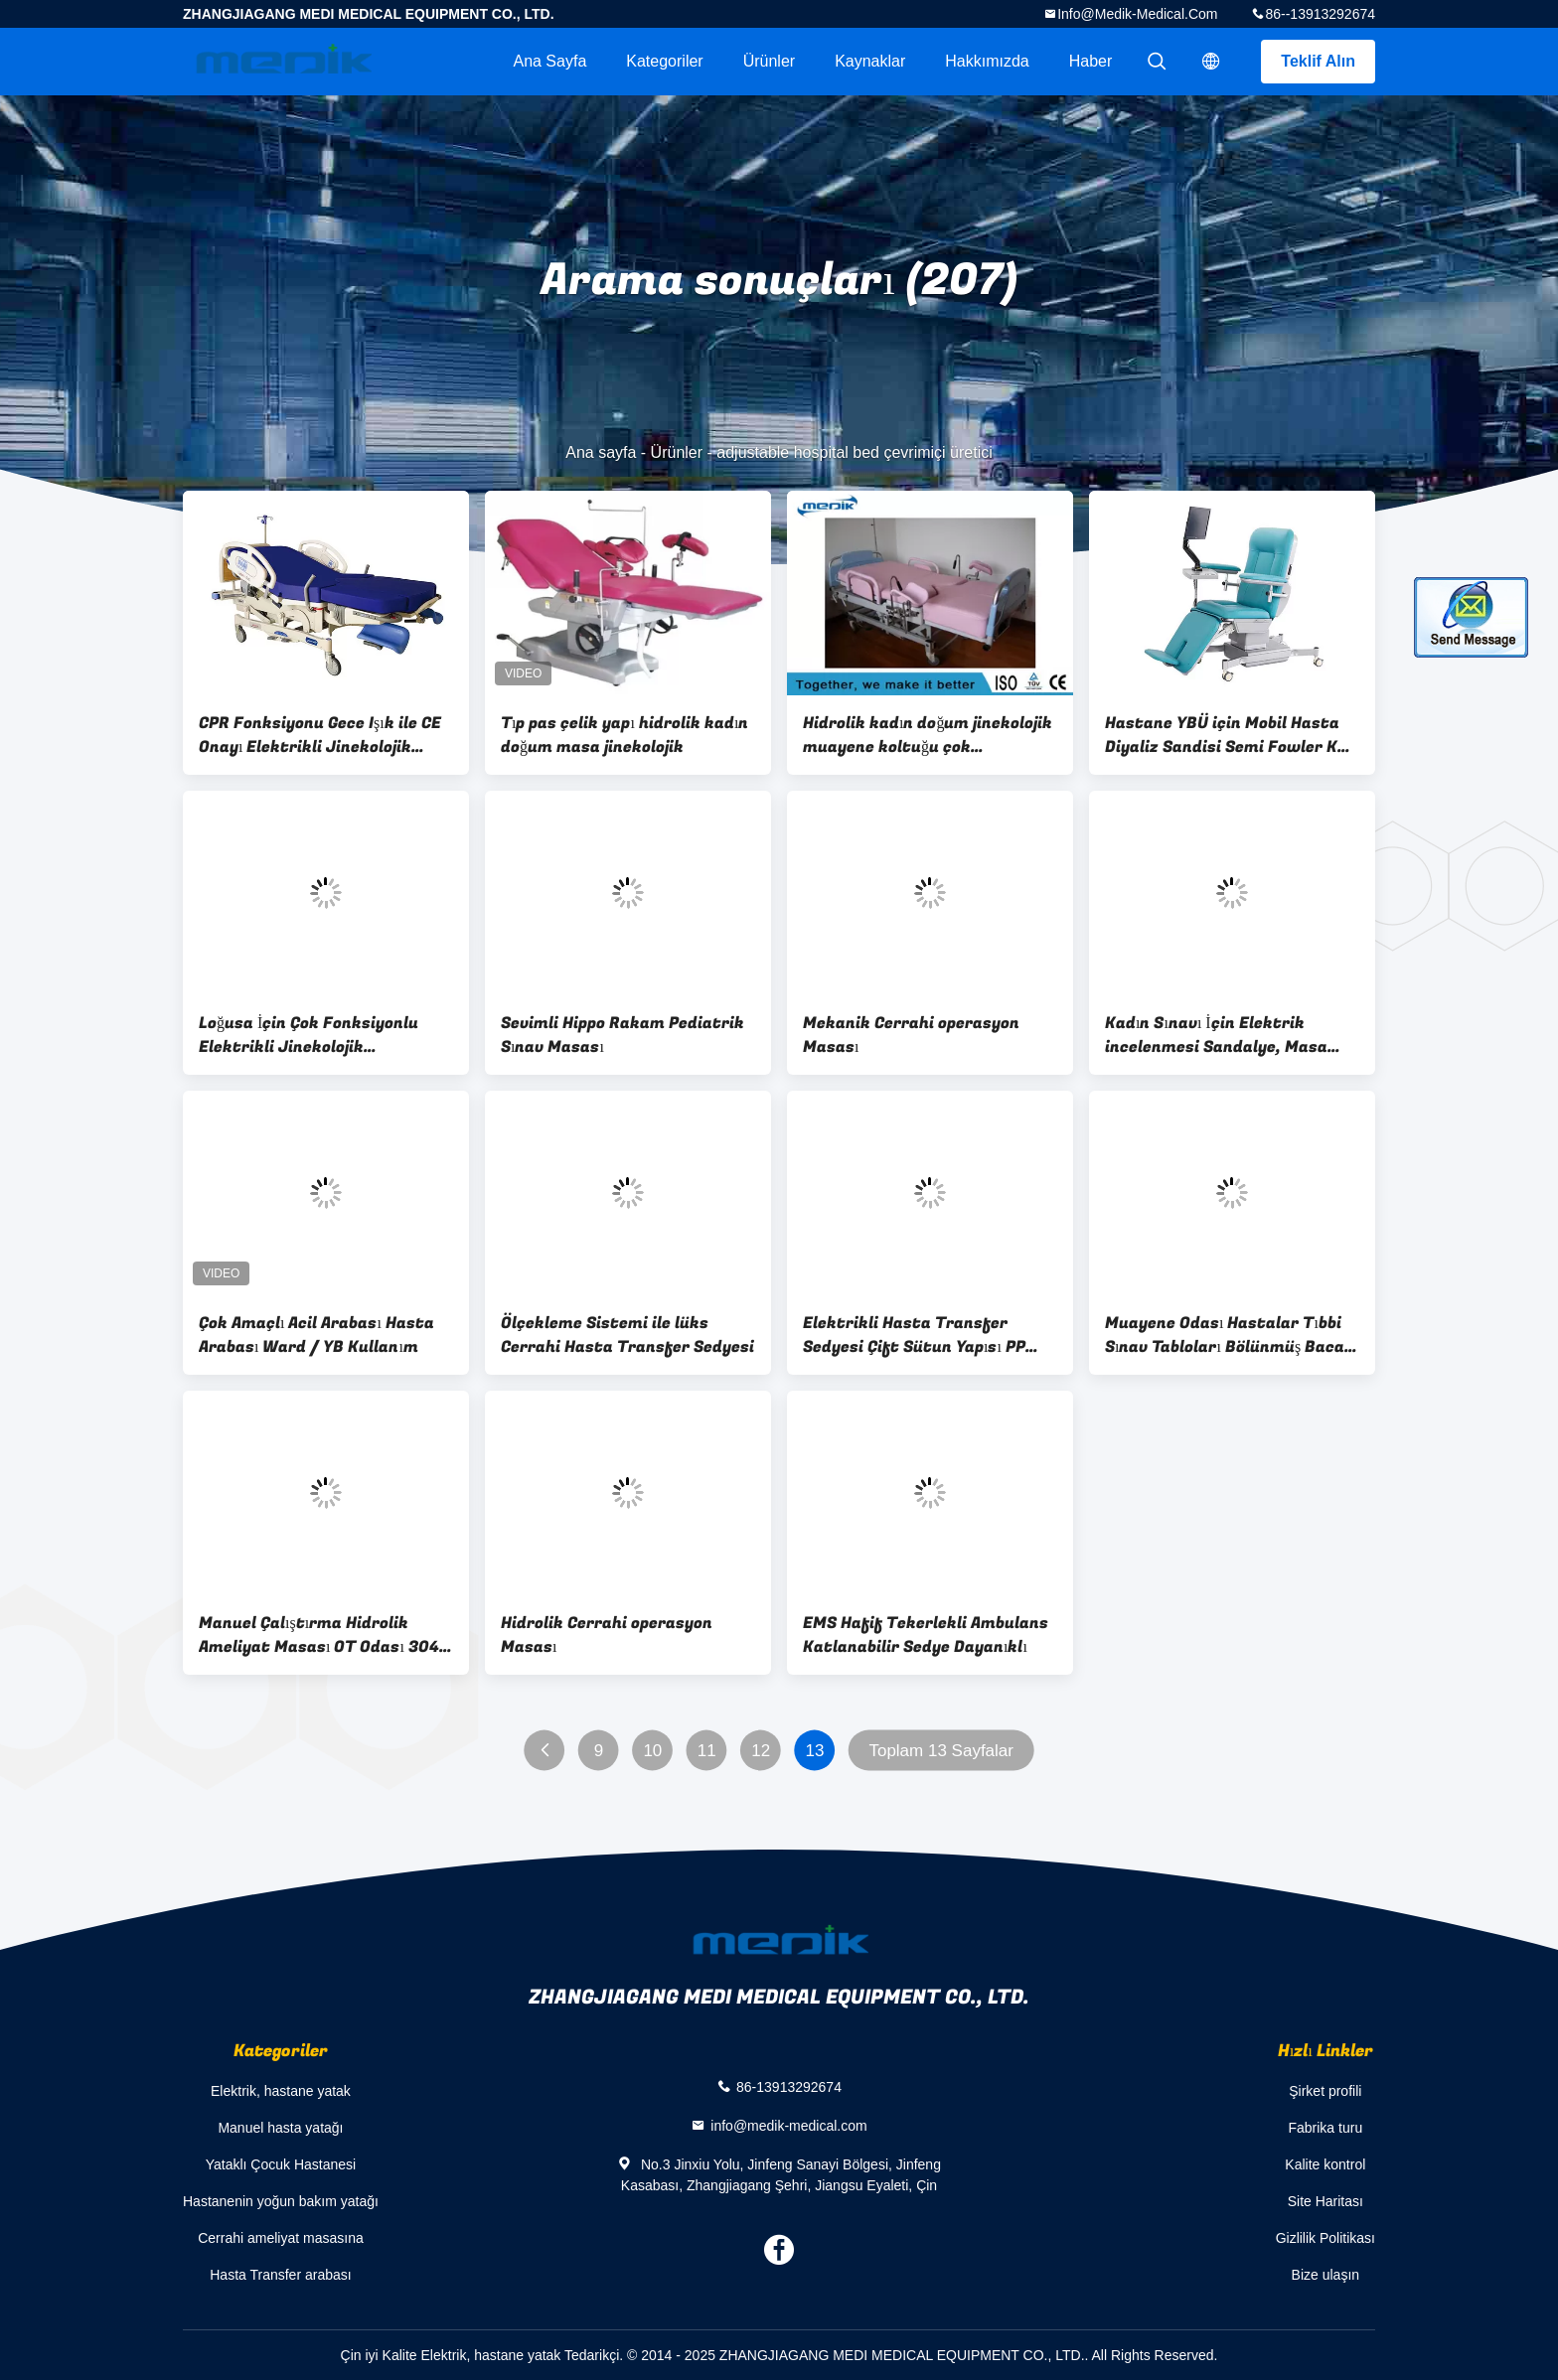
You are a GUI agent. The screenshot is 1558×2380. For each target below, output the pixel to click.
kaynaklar (870, 61)
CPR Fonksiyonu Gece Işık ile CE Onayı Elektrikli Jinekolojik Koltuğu (320, 735)
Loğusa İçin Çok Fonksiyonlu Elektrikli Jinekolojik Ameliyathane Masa (308, 1035)
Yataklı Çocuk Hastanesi (281, 2164)
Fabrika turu (1325, 2128)
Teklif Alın (1318, 61)
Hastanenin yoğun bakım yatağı (281, 2201)
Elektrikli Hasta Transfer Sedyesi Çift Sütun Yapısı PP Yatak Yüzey (914, 1335)
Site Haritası (1325, 2201)
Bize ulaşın (1325, 2275)
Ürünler (769, 61)
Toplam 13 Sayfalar (940, 1750)
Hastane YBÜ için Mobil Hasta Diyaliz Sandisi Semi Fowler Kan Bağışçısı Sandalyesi (1231, 735)
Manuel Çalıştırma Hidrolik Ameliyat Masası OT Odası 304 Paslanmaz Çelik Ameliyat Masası (319, 1635)
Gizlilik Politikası (1325, 2238)
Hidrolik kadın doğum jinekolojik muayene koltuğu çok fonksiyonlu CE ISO (927, 735)
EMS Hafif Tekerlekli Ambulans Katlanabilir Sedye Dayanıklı (925, 1635)
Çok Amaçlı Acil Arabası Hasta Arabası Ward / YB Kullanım (316, 1335)
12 (760, 1750)
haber (1091, 61)
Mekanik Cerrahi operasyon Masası (911, 1035)
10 (652, 1750)
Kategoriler (664, 61)
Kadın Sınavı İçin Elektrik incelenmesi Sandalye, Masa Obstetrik (1216, 1035)
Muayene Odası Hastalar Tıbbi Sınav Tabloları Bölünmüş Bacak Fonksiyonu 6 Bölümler (1229, 1335)
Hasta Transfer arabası (280, 2275)
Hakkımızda (986, 61)
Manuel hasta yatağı (280, 2128)
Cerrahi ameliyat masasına (281, 2238)
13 (815, 1750)
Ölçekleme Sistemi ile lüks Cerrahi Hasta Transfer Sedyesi (627, 1335)
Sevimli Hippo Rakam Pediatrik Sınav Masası (622, 1035)
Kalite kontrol (1325, 2164)
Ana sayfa (549, 61)
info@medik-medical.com (1137, 14)
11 (707, 1750)
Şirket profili (1325, 2091)
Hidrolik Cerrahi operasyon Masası (606, 1635)
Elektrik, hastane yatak (281, 2091)
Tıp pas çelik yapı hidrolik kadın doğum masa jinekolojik (624, 735)
